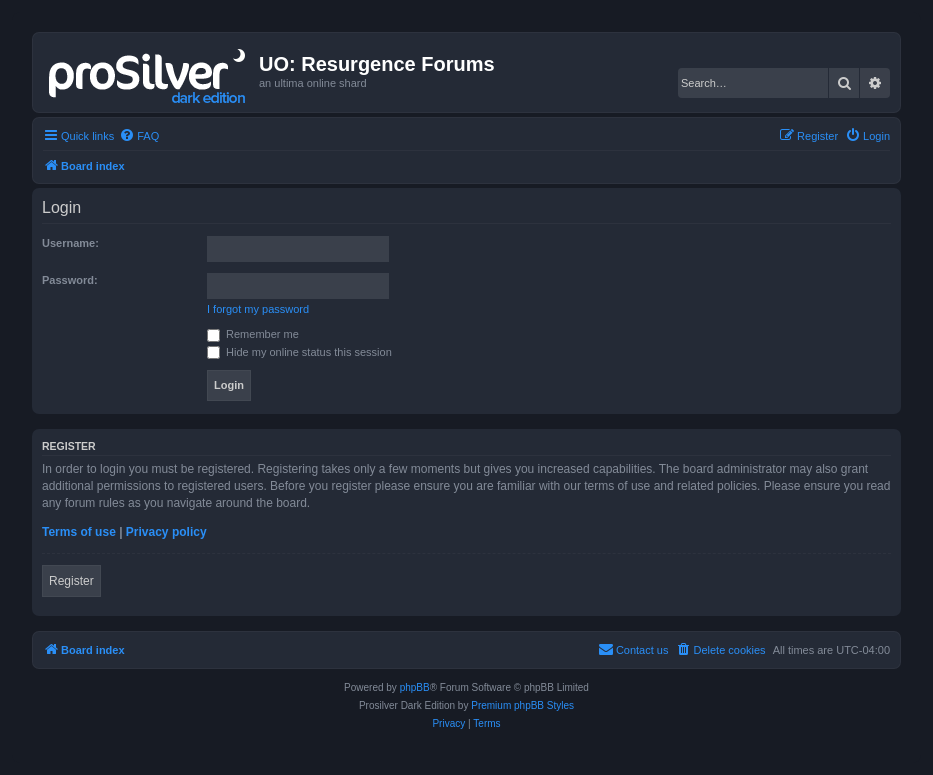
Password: (70, 280)
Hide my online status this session (299, 352)
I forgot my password (258, 309)
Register (71, 581)
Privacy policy (166, 532)
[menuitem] (139, 136)
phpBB (415, 687)
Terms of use (79, 532)
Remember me (253, 334)
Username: (70, 243)
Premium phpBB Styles (522, 705)
